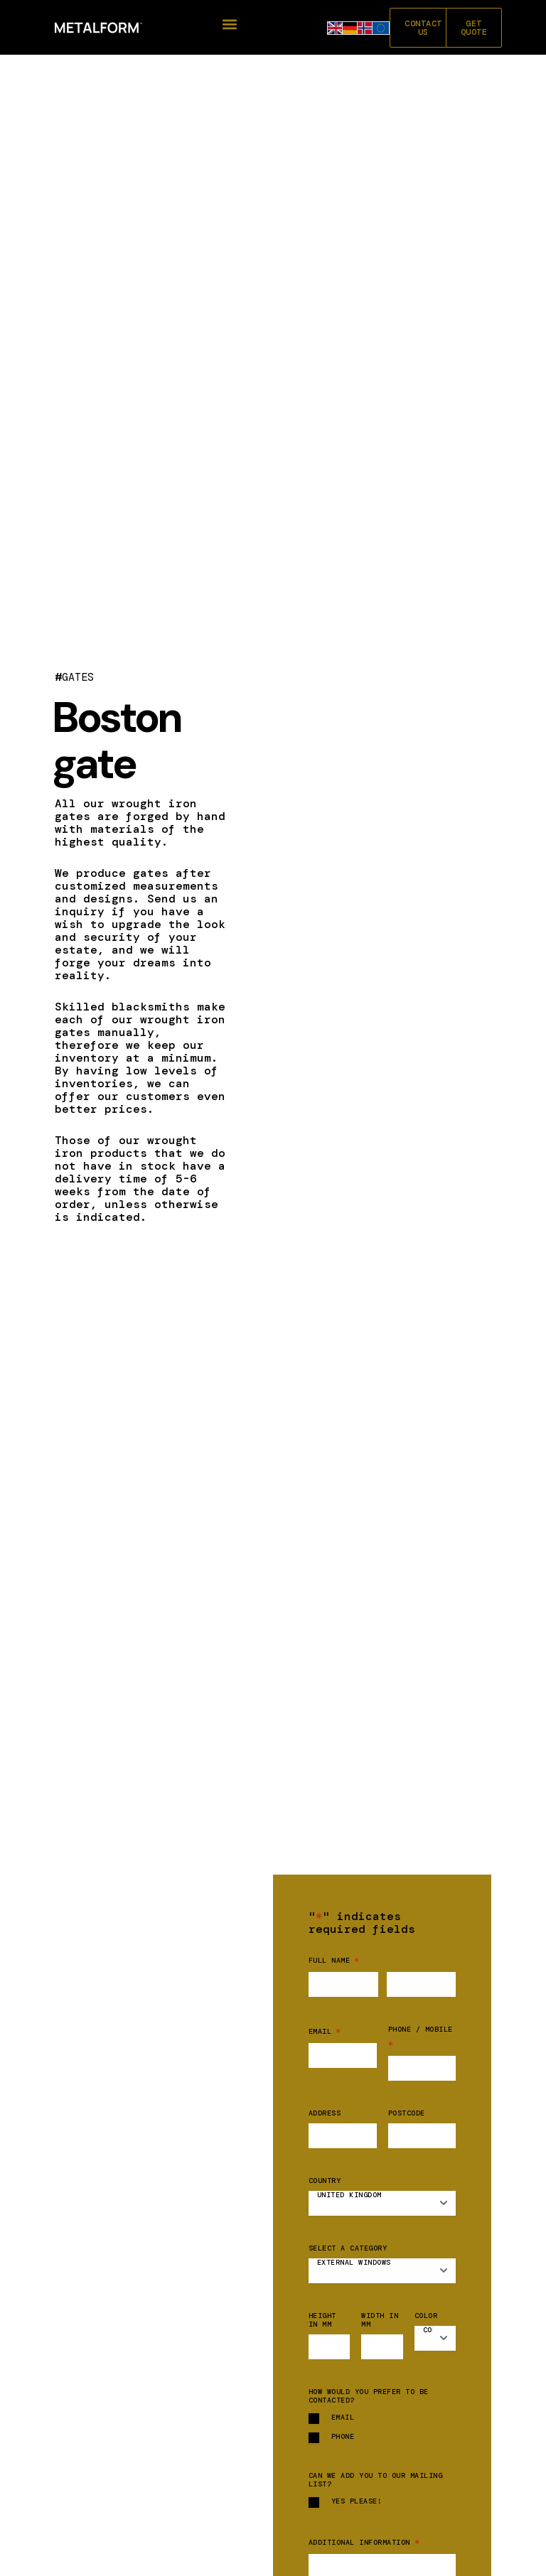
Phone (343, 2436)
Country (325, 2181)
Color (426, 2316)
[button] (229, 24)
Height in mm (322, 2320)
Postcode (406, 2113)
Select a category (348, 2248)
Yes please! (356, 2501)
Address (325, 2113)
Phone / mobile (420, 2037)
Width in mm (379, 2320)
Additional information (364, 2542)
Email (325, 2031)
